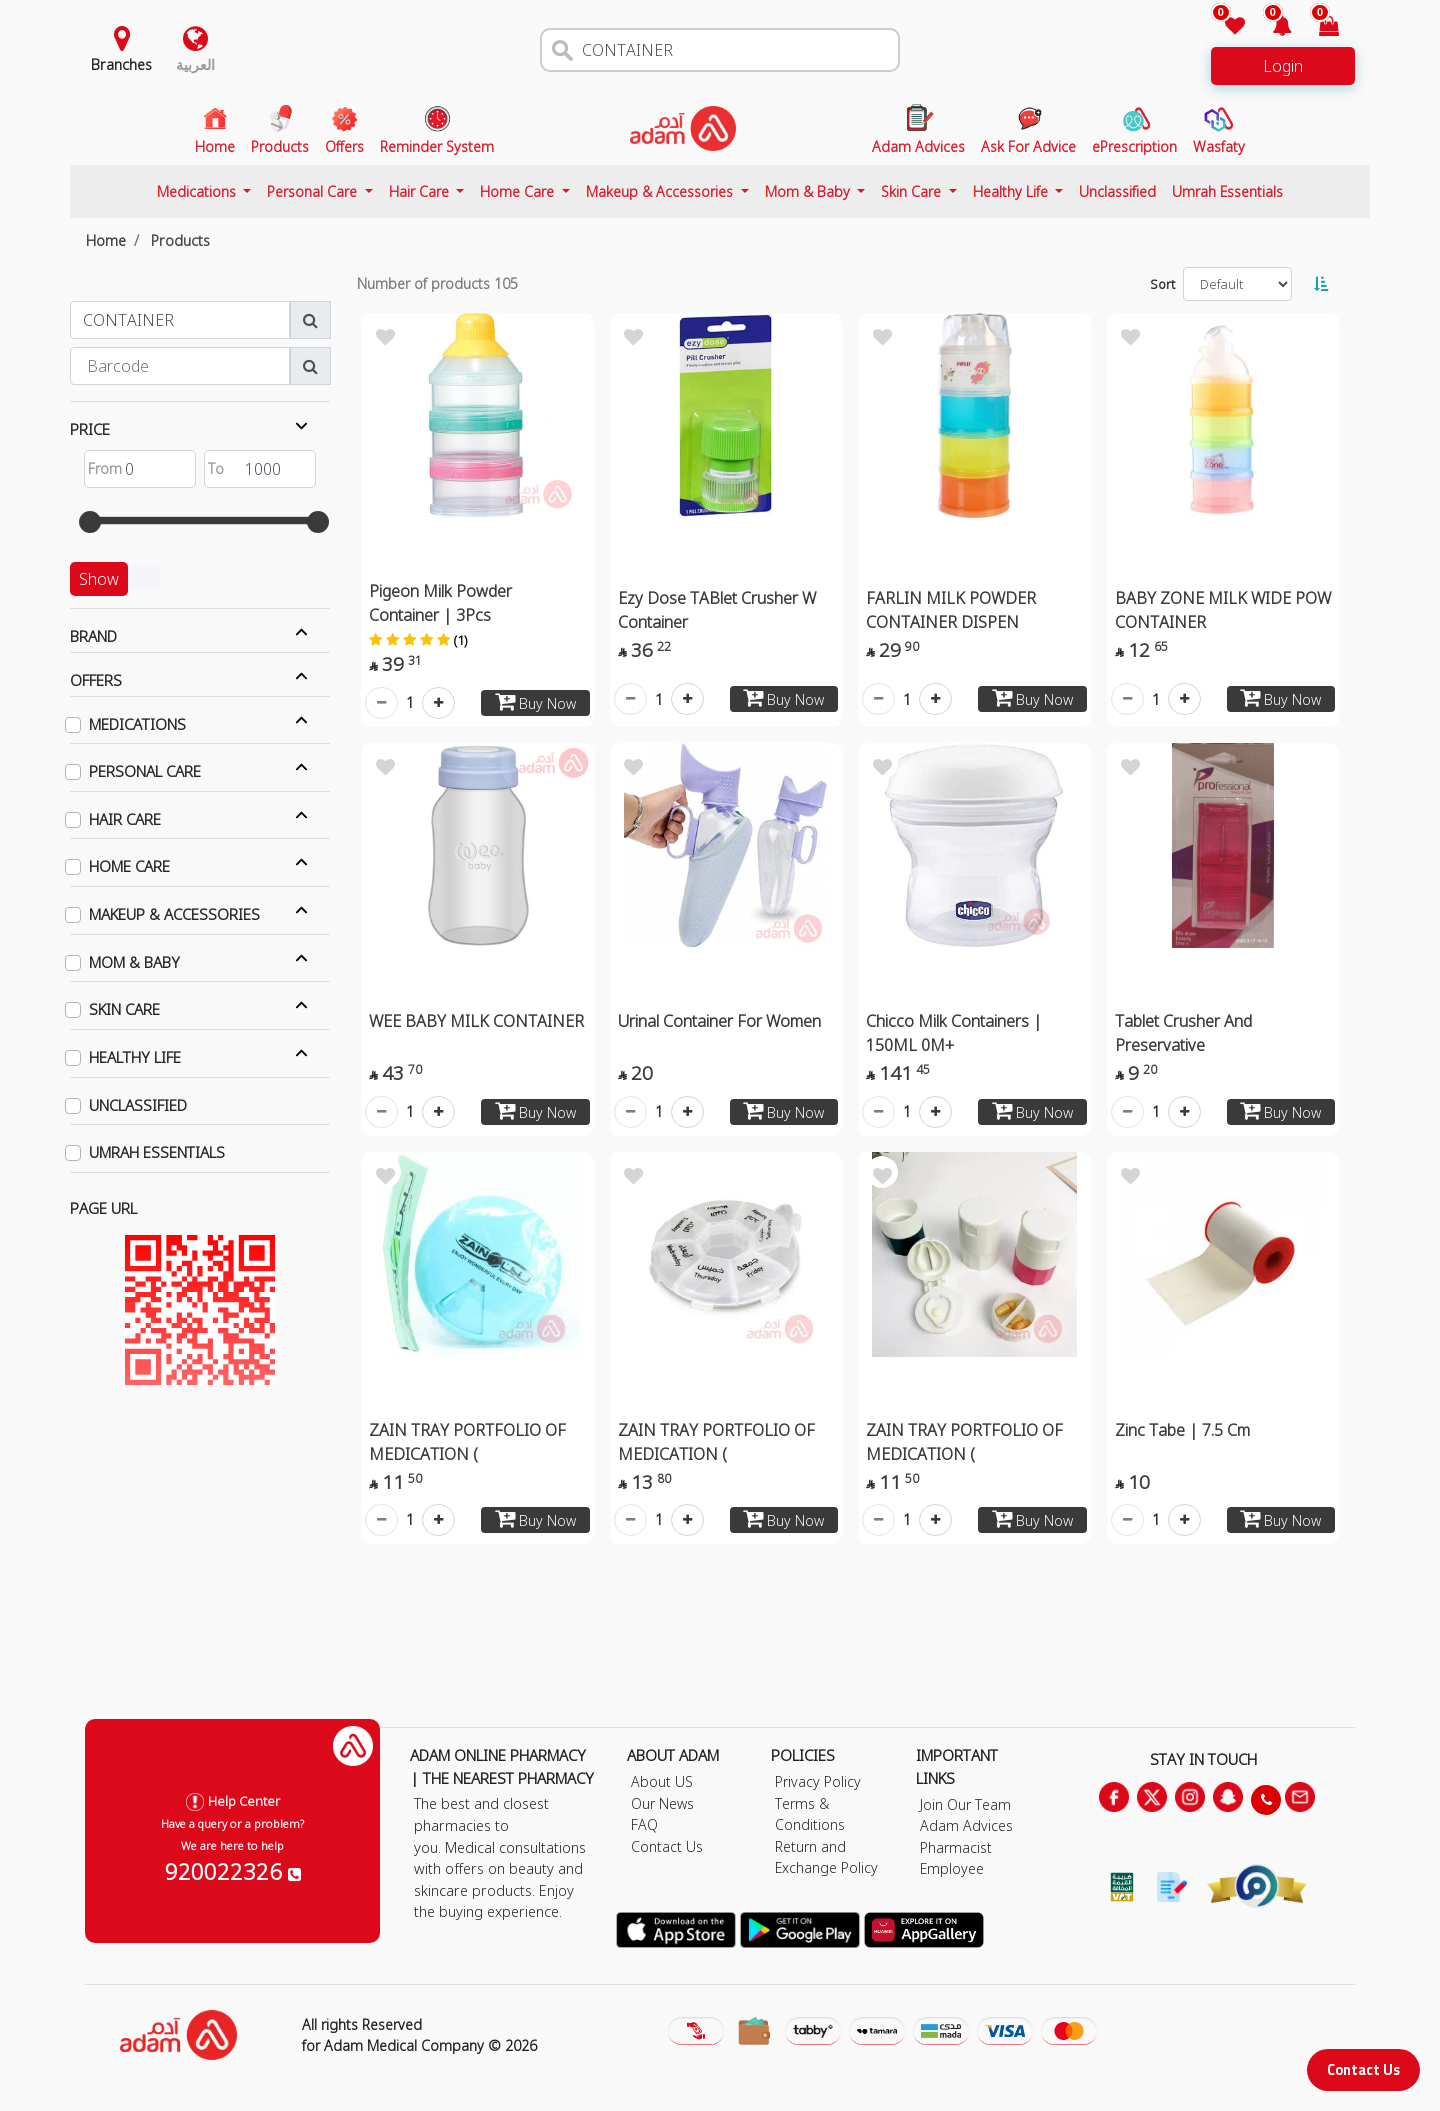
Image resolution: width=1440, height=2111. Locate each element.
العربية (195, 64)
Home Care (519, 191)
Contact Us (1363, 2069)
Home (106, 240)
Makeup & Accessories (661, 191)
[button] (1270, 27)
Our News (662, 1803)
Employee (952, 1868)
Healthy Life (1012, 191)
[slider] (90, 522)
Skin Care (913, 191)
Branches (121, 64)
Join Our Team (965, 1804)
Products (180, 240)
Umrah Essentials (1227, 191)
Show (99, 579)
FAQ (644, 1824)
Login (1283, 66)
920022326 (233, 1871)
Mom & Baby (809, 191)
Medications (198, 191)
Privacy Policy (818, 1781)
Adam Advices (966, 1825)
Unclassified (1117, 191)
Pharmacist (956, 1847)
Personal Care (314, 191)
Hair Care (421, 191)
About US (662, 1781)
